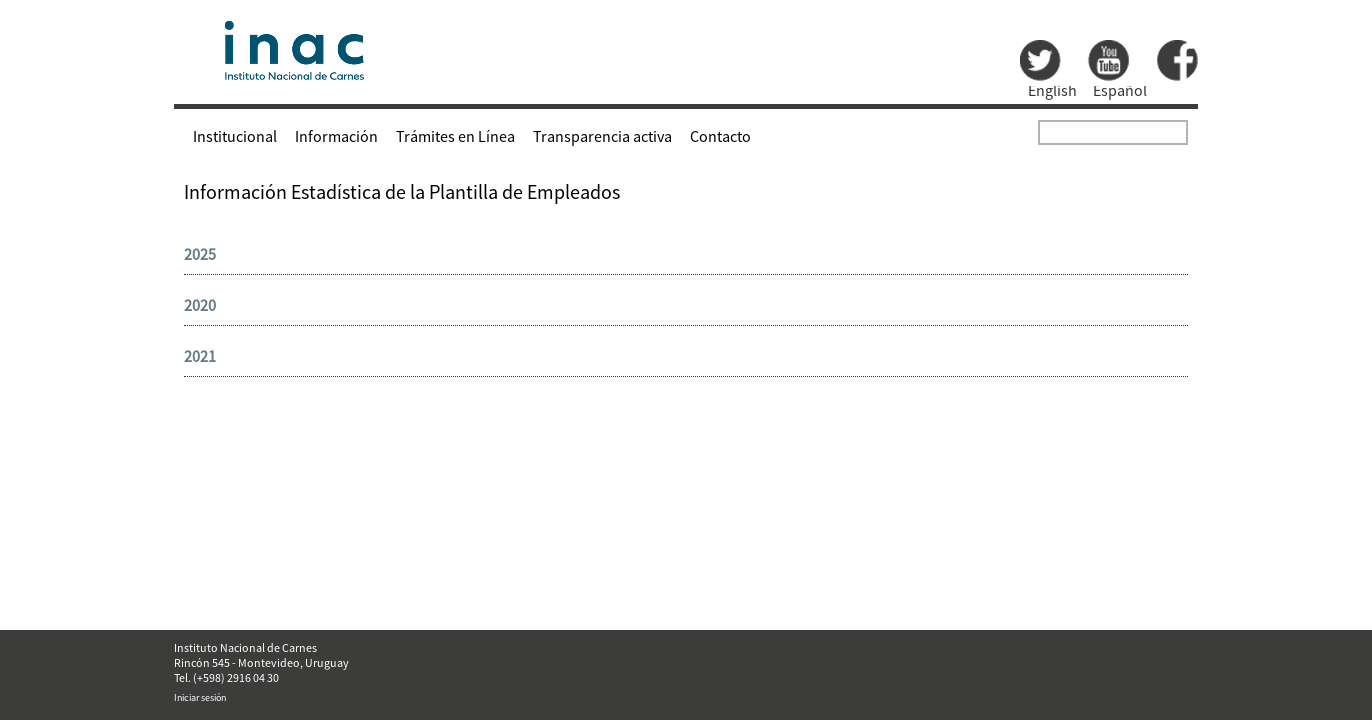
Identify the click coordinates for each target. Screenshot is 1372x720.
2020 (200, 305)
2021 (200, 356)
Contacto (720, 136)
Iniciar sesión (200, 697)
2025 (200, 254)
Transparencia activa (602, 136)
